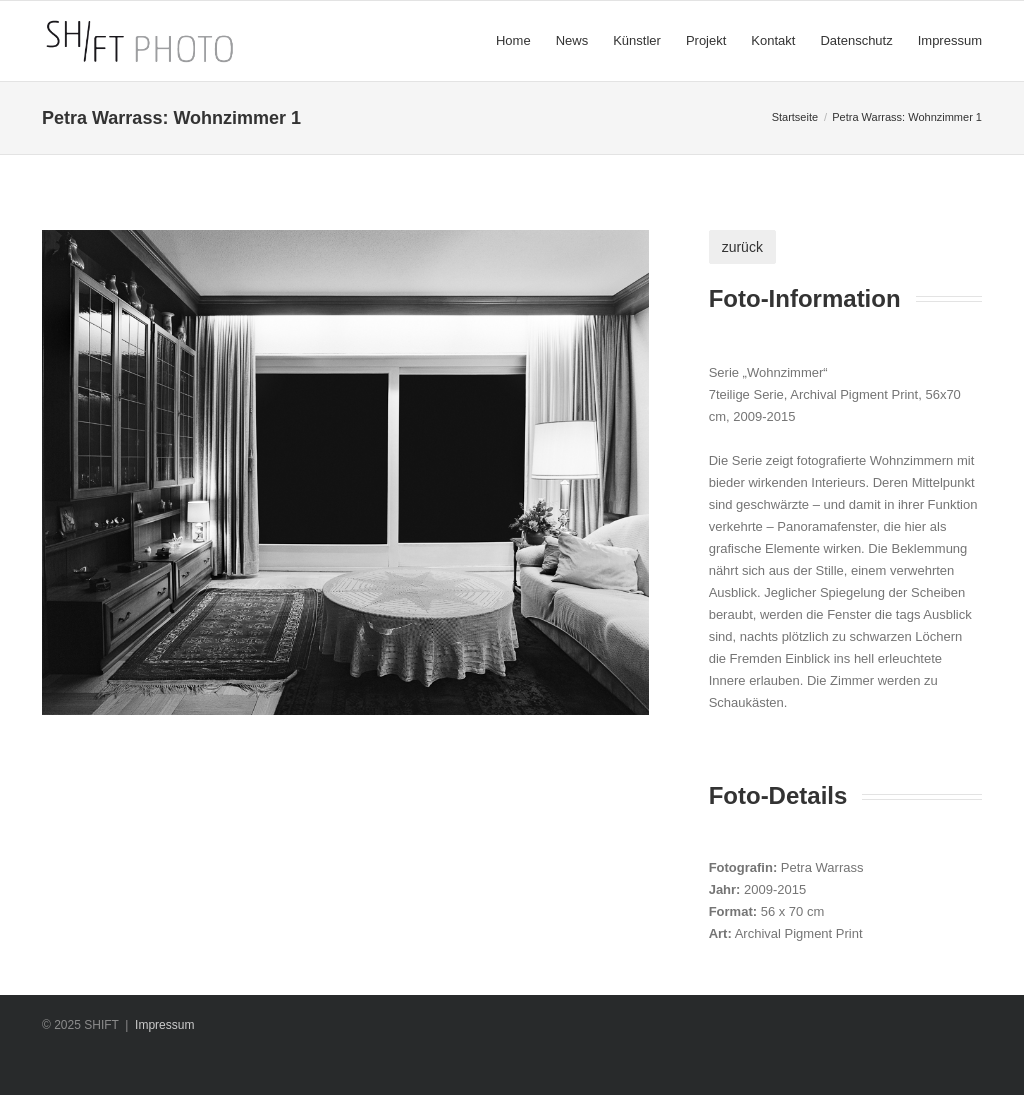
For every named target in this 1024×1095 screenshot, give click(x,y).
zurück (742, 247)
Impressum (164, 1025)
